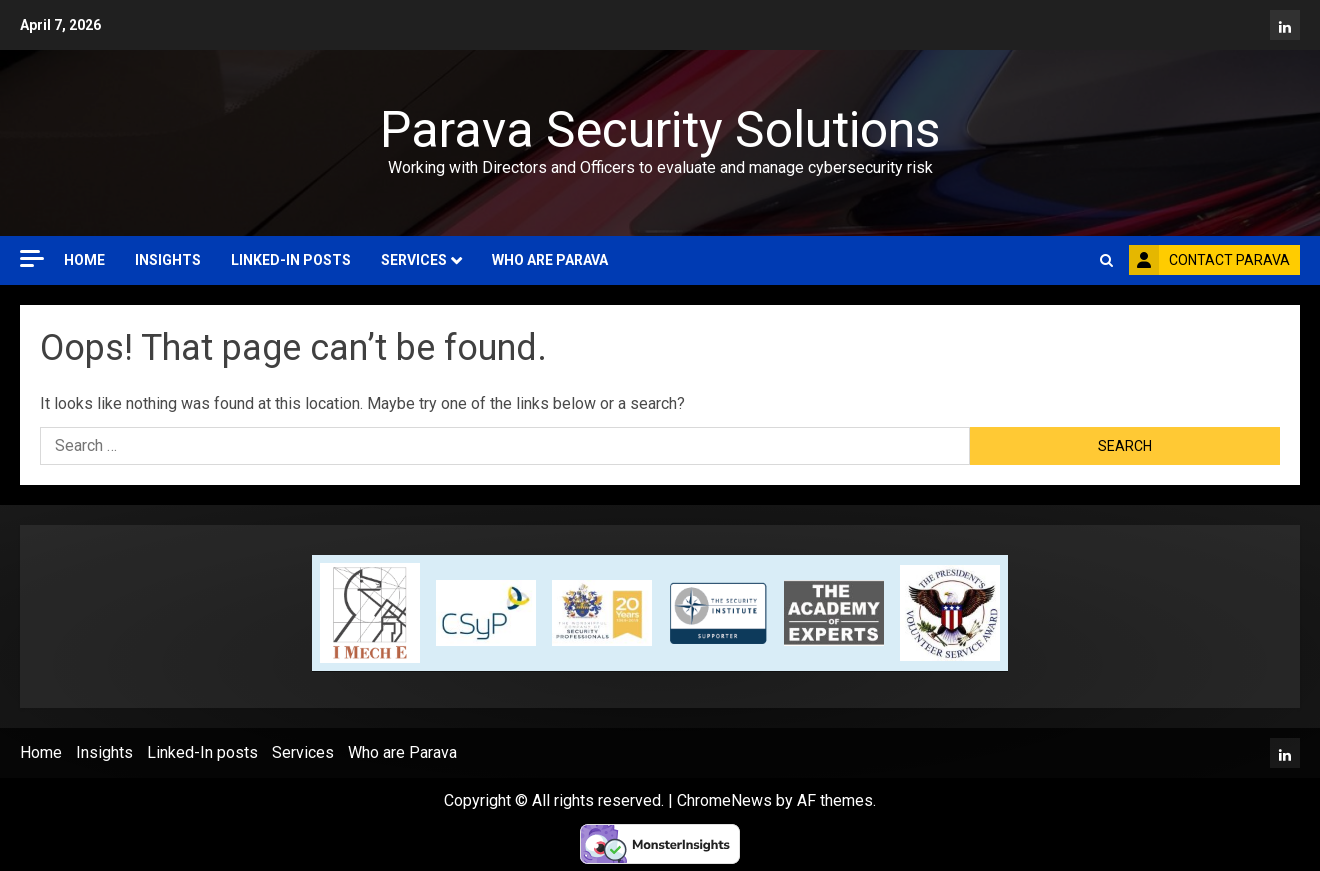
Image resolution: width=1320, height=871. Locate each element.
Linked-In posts (291, 260)
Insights (168, 260)
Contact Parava (1209, 260)
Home (84, 260)
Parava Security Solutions (660, 130)
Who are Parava (550, 260)
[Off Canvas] (32, 258)
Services (414, 260)
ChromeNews (724, 800)
